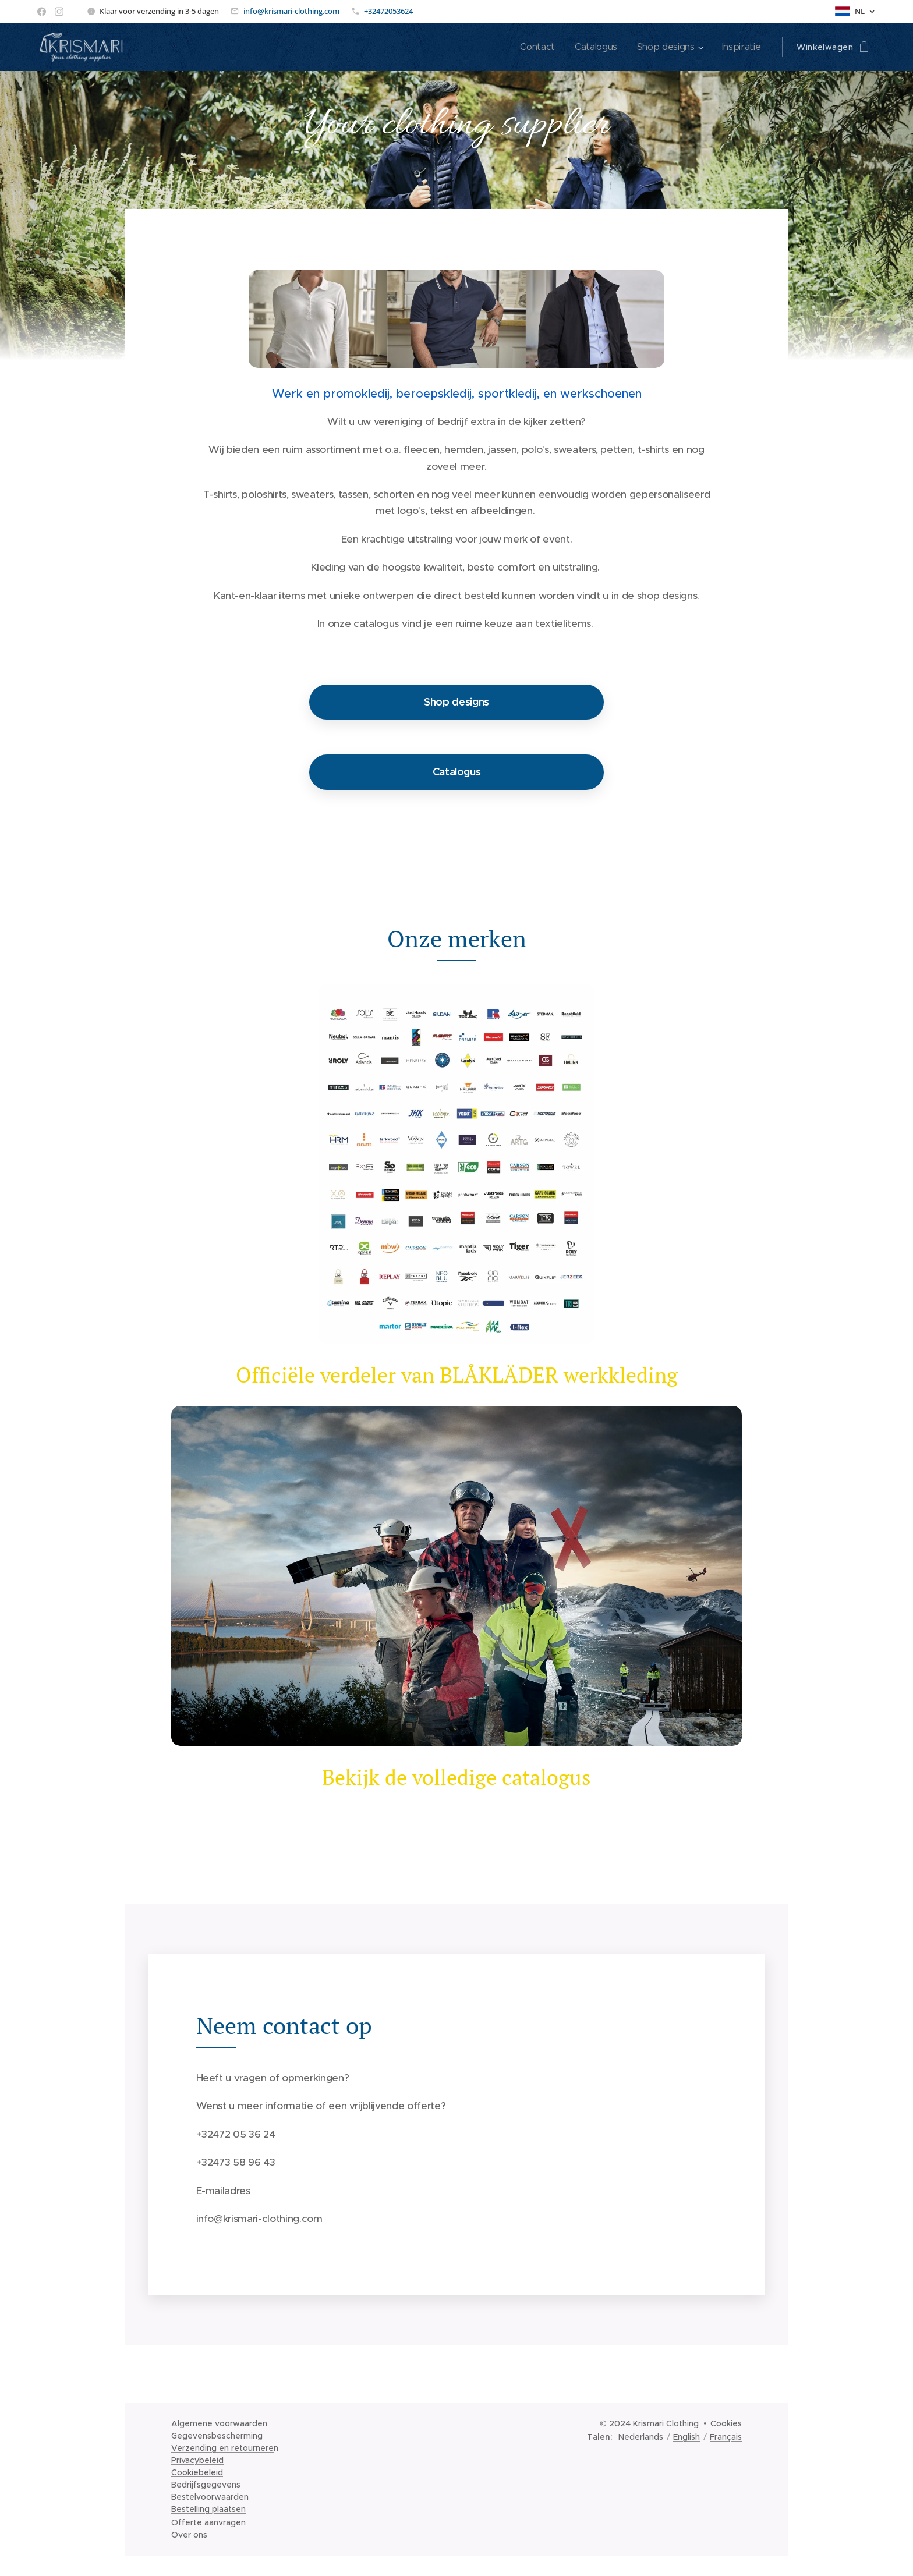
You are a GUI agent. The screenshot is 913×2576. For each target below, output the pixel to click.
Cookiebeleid (197, 2472)
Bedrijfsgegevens (205, 2484)
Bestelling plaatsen (208, 2509)
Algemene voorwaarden (219, 2423)
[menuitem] (538, 47)
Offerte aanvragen (208, 2522)
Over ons (189, 2534)
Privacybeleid (197, 2460)
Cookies (726, 2423)
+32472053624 (388, 11)
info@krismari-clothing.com (291, 11)
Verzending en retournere (222, 2448)
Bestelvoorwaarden (210, 2497)
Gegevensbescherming (217, 2435)
